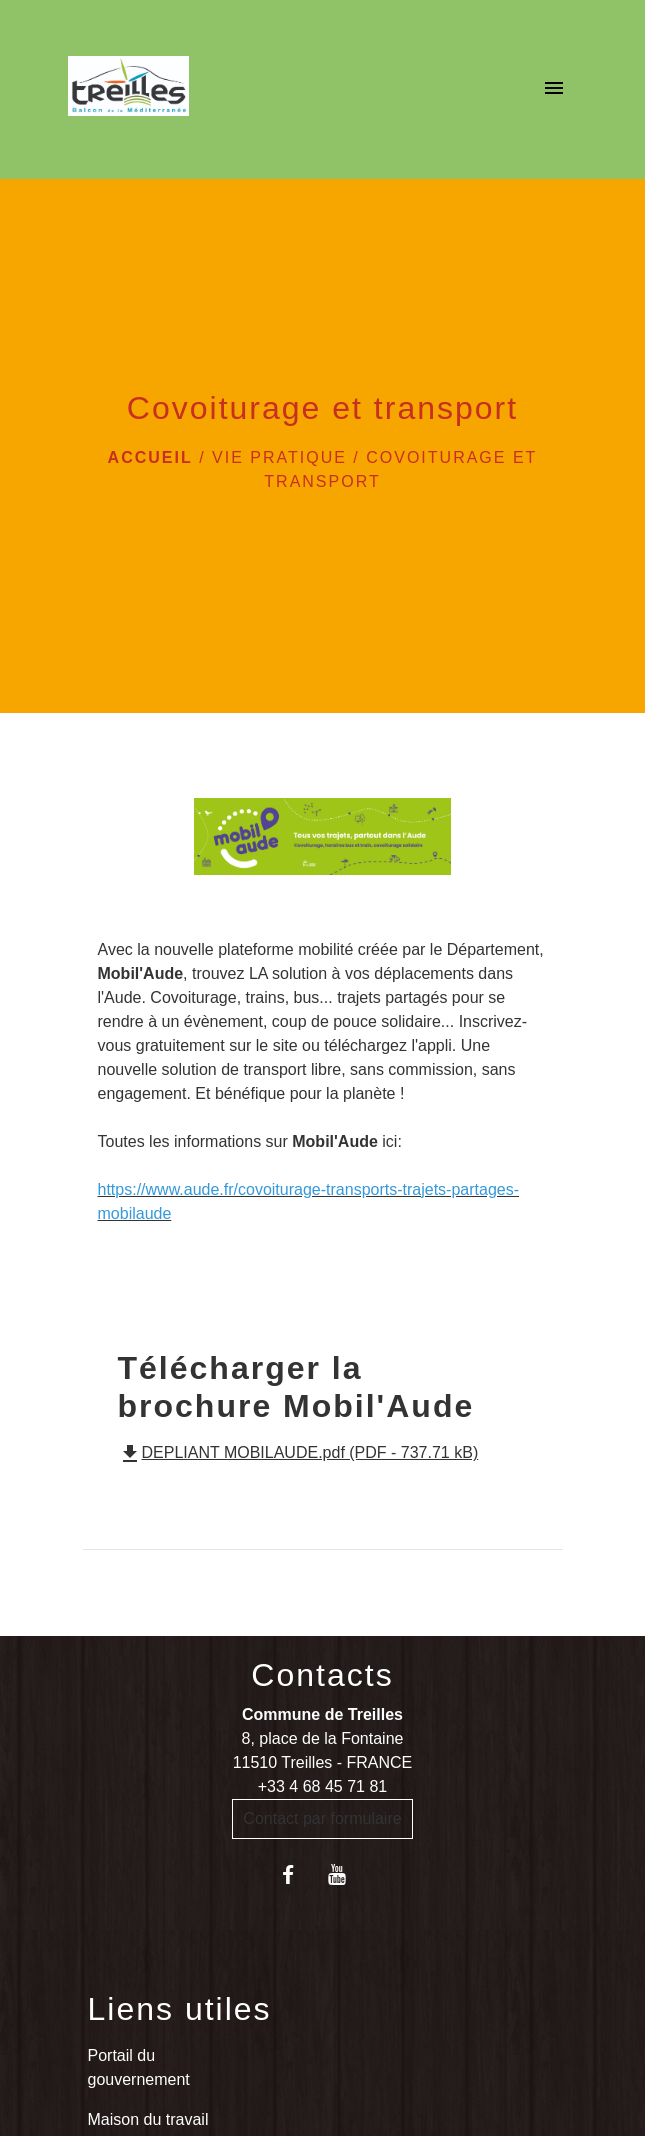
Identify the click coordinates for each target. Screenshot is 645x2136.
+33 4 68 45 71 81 (322, 1786)
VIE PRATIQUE (279, 457)
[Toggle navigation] (554, 90)
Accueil (150, 457)
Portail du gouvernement (139, 2067)
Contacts (322, 1675)
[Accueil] (128, 90)
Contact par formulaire (322, 1818)
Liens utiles (180, 2009)
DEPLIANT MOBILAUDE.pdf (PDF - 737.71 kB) (298, 1452)
